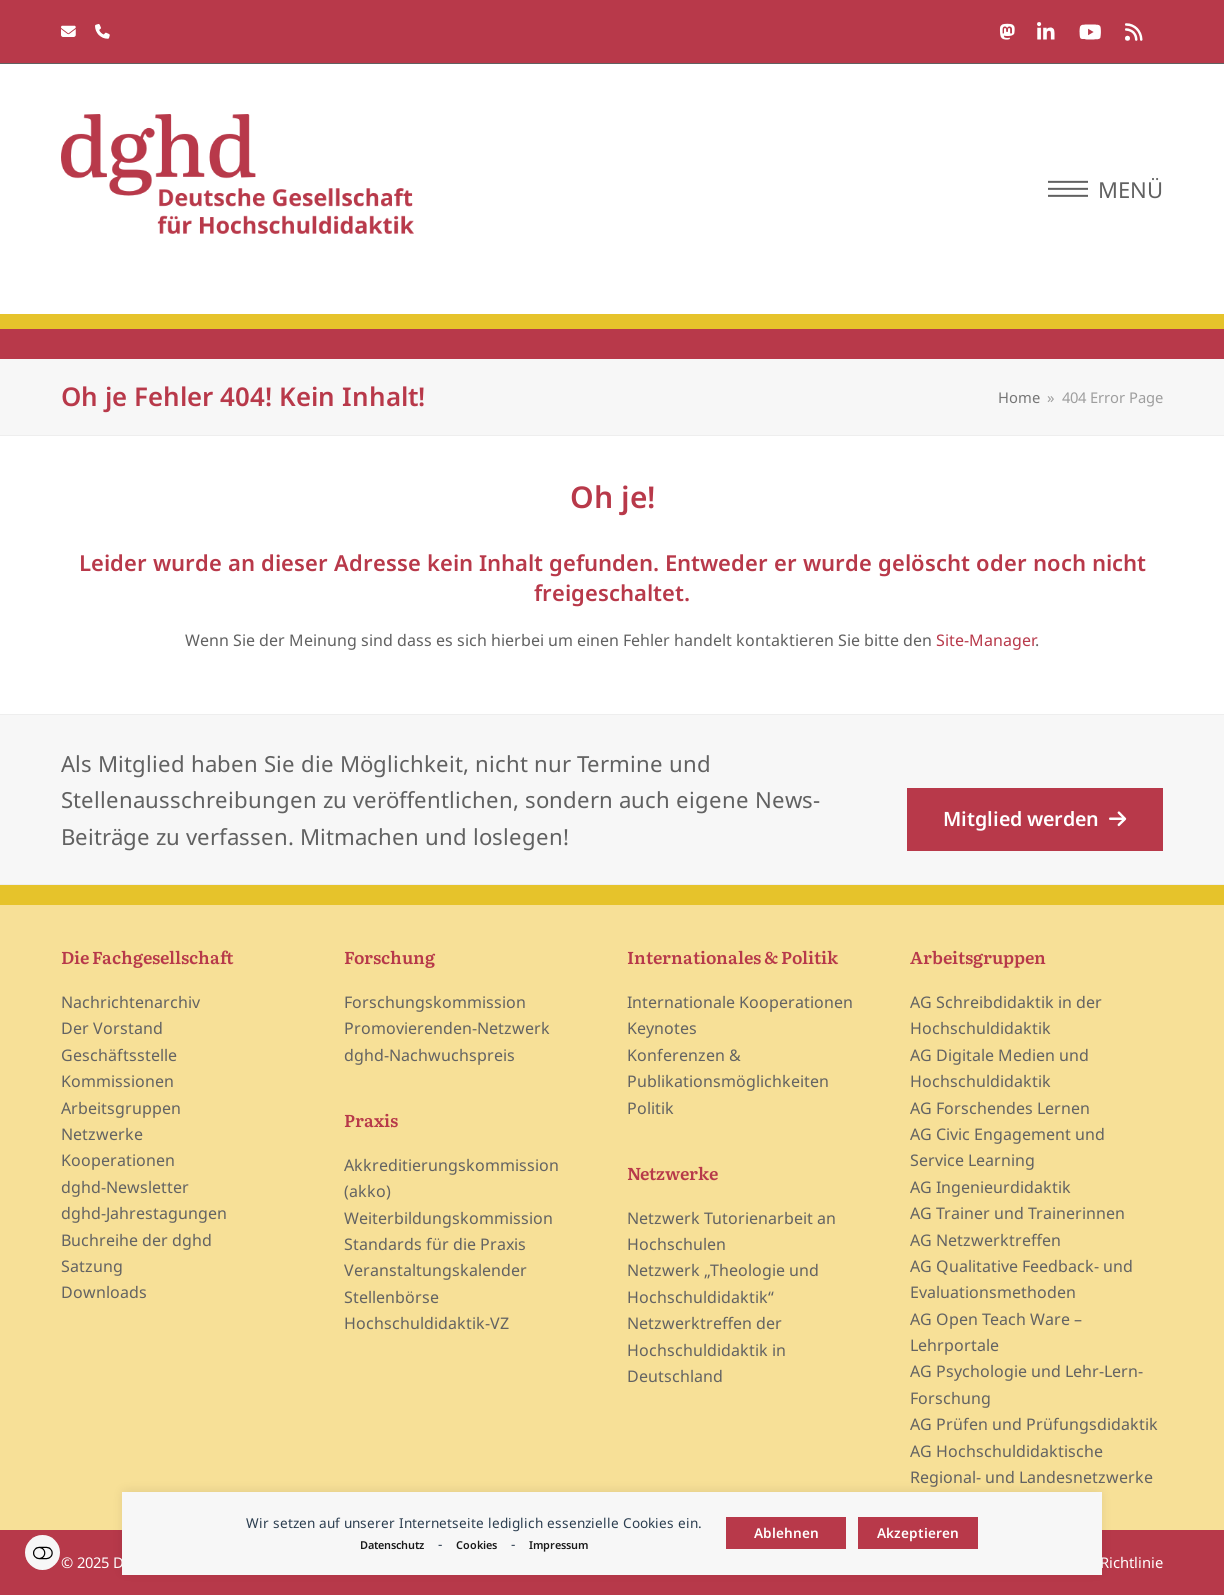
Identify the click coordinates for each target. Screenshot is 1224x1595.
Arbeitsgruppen (121, 1108)
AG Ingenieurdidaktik (990, 1187)
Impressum (558, 1544)
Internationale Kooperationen (740, 1002)
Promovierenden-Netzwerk (447, 1028)
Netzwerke (102, 1134)
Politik (650, 1108)
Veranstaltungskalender (435, 1270)
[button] (1105, 189)
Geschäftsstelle (119, 1055)
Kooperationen (118, 1160)
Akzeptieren (918, 1532)
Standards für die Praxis (435, 1244)
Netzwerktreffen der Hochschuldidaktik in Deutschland (706, 1349)
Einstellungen (42, 1552)
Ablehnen (786, 1532)
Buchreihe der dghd (136, 1240)
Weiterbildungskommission (448, 1218)
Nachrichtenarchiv (130, 1002)
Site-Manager (985, 640)
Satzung (92, 1266)
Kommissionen (117, 1081)
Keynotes (662, 1028)
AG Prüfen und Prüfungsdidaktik (1034, 1424)
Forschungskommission (435, 1002)
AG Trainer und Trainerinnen (1017, 1213)
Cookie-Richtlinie (1105, 1562)
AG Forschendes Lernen (1000, 1108)
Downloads (104, 1292)
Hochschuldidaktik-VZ (426, 1323)
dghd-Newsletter (125, 1187)
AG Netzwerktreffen (985, 1240)
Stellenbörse (391, 1297)
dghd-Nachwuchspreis (429, 1055)
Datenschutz (392, 1544)
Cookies (476, 1544)
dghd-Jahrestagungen (144, 1213)
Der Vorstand (112, 1028)
